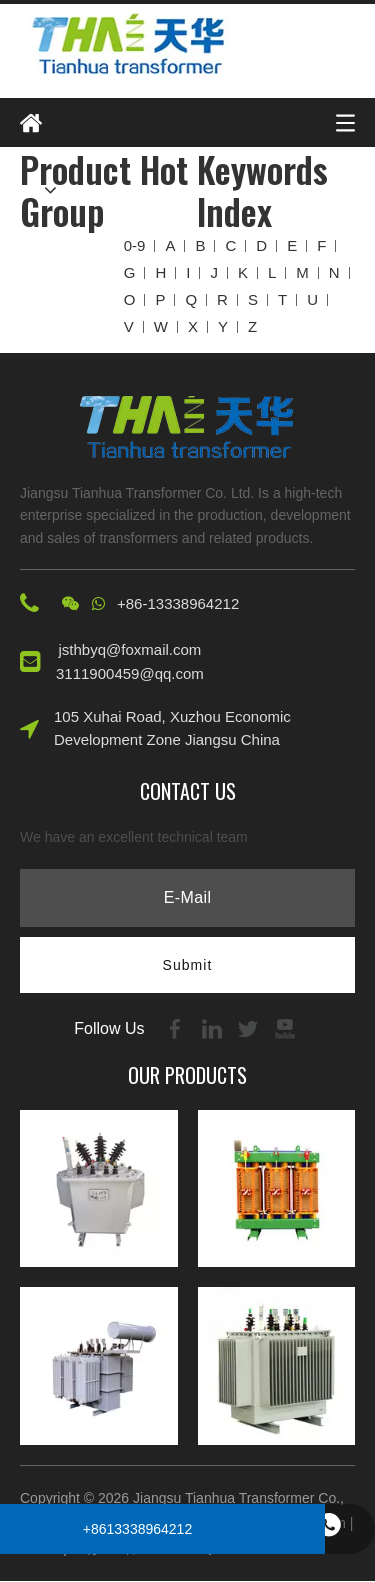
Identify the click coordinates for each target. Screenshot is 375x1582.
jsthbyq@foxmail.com (130, 649)
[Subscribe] (188, 965)
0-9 (135, 245)
